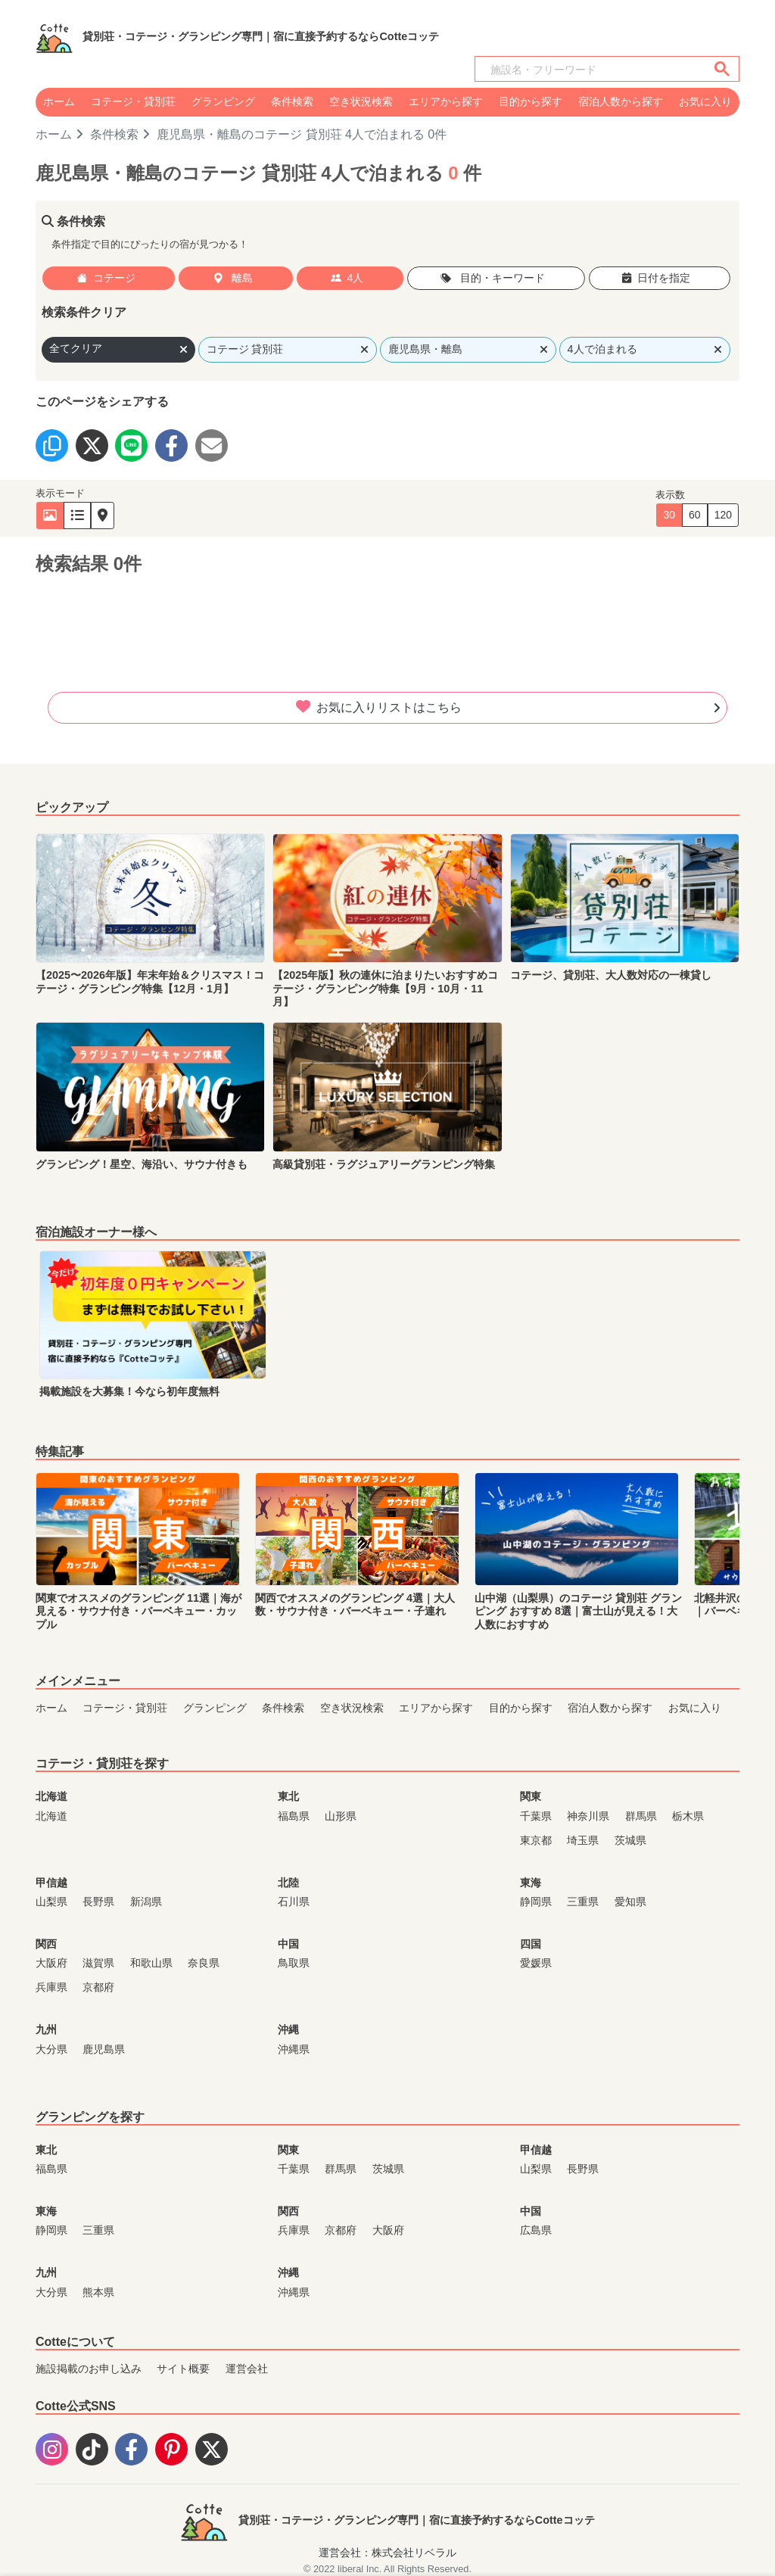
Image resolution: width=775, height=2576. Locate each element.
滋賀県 (98, 1963)
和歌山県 (151, 1963)
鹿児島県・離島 (468, 349)
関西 (46, 1944)
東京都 (536, 1840)
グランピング (223, 101)
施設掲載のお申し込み (89, 2369)
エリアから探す (446, 101)
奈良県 (203, 1963)
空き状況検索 (361, 101)
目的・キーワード (492, 278)
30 (669, 515)
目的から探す (530, 101)
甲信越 (51, 1883)
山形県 (340, 1816)
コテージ (105, 278)
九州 (46, 2029)
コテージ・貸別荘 (133, 101)
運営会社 (247, 2369)
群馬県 (641, 1816)
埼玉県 (583, 1840)
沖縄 (288, 2029)
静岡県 (536, 1901)
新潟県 (146, 1901)
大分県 (51, 2049)
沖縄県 (294, 2049)
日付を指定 (656, 278)
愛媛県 (536, 1963)
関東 (530, 1796)
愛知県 (630, 1901)
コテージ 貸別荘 (288, 349)
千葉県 (536, 1816)
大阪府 (51, 1963)
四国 (530, 1944)
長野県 (98, 1901)
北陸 (288, 1883)
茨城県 (630, 1840)
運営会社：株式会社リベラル (387, 2552)
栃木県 (688, 1816)
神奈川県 (588, 1816)
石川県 (294, 1901)
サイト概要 (183, 2369)
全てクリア (118, 348)
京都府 (98, 1987)
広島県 (536, 2230)
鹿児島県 (103, 2049)
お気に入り (705, 101)
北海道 (51, 1796)
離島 (233, 278)
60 (695, 515)
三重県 (583, 1901)
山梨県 (51, 1901)
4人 (347, 278)
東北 (288, 1796)
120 (723, 515)
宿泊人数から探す (620, 101)
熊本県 (98, 2292)
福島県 (294, 1816)
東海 (530, 1883)
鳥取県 (294, 1963)
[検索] (588, 69)
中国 (288, 1944)
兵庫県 (51, 1987)
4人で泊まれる (645, 349)
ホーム (59, 101)
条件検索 (292, 101)
